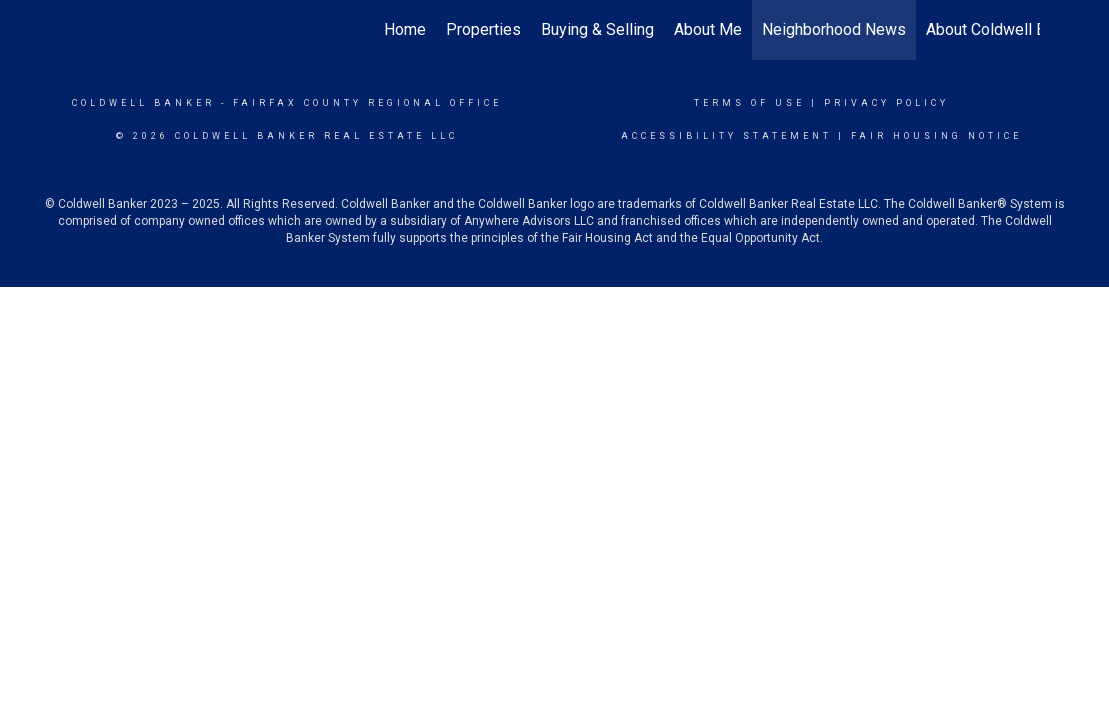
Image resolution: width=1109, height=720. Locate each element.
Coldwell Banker (143, 103)
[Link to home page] (80, 30)
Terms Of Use (749, 103)
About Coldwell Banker (1005, 29)
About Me (708, 29)
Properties (483, 29)
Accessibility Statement (726, 136)
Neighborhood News (834, 29)
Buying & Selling (597, 29)
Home (405, 29)
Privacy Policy (886, 103)
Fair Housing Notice (936, 136)
